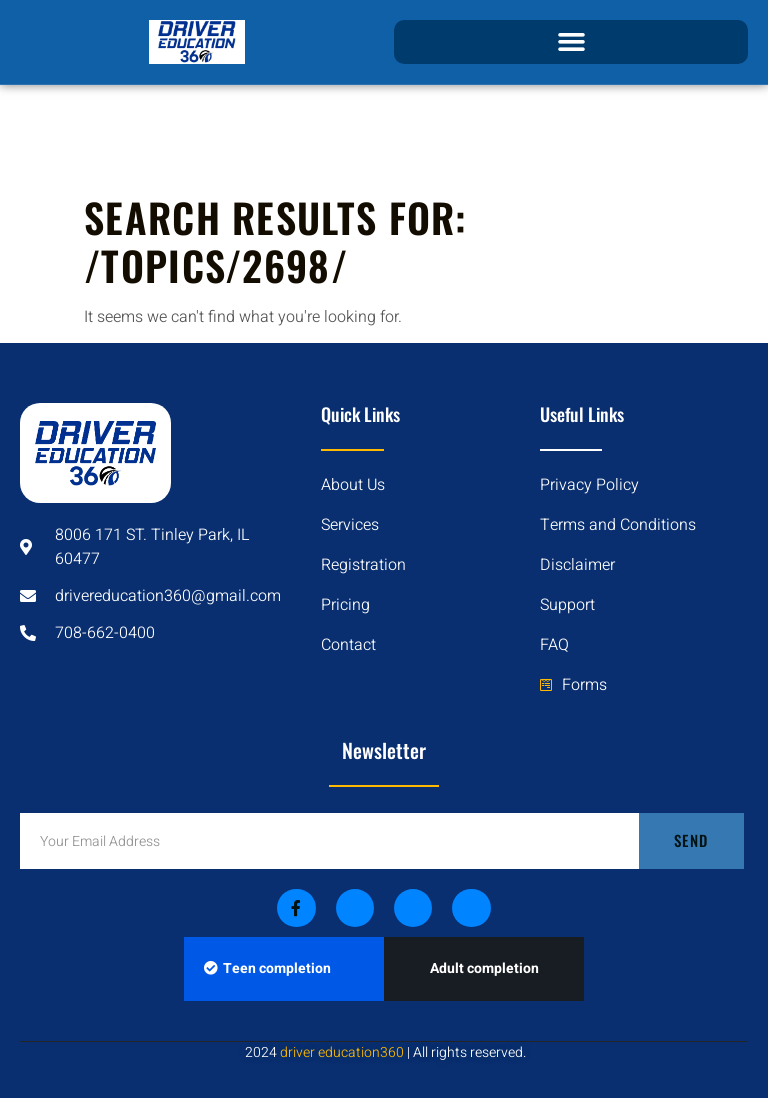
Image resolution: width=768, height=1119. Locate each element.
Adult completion (484, 968)
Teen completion (267, 968)
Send (691, 840)
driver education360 (342, 1052)
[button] (571, 42)
